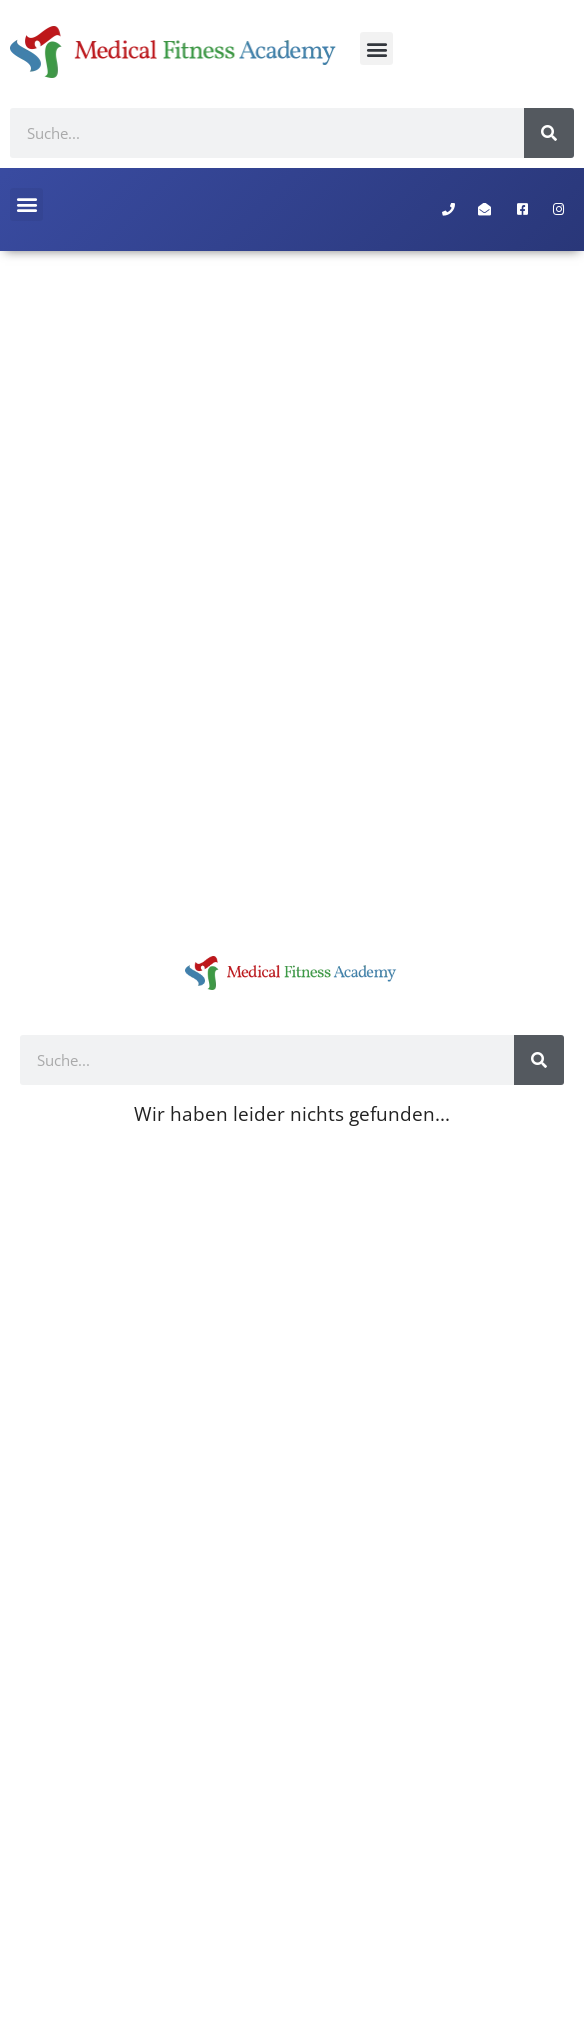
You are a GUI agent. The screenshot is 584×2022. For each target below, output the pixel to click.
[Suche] (549, 133)
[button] (376, 48)
